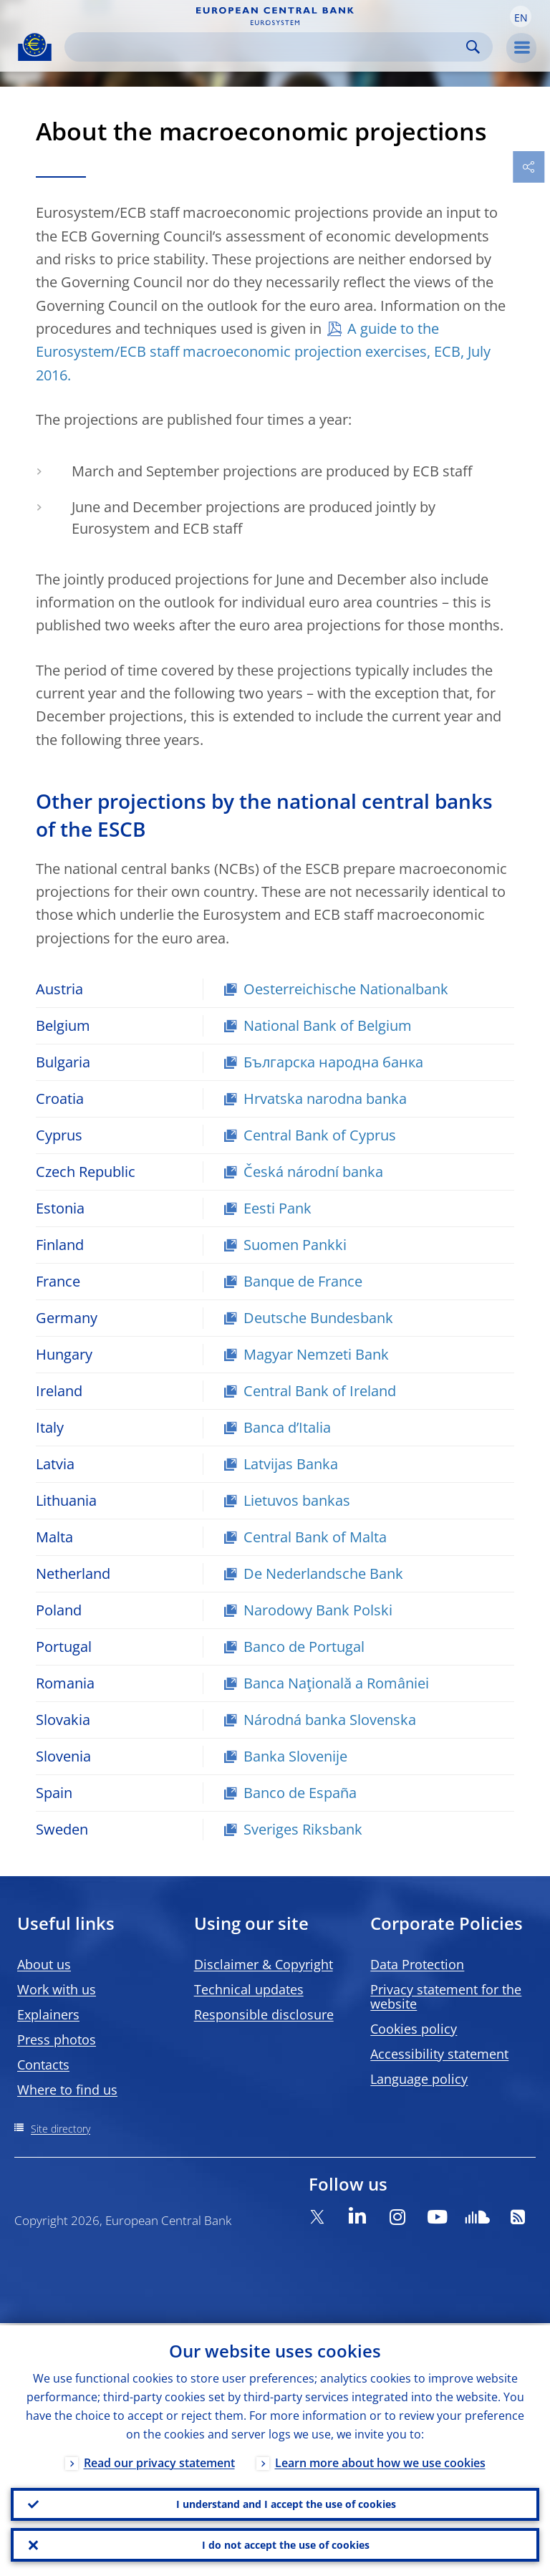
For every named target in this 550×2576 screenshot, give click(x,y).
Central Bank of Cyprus (319, 1135)
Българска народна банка (333, 1062)
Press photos (56, 2039)
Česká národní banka (313, 1171)
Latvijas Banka (290, 1464)
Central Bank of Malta (315, 1537)
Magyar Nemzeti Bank (316, 1354)
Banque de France (302, 1281)
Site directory (60, 2128)
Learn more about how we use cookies (380, 2461)
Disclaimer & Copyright (263, 1964)
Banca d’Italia (287, 1427)
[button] (520, 16)
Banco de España (300, 1792)
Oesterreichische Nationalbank (345, 989)
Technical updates (249, 1989)
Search (473, 46)
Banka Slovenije (295, 1756)
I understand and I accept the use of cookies (286, 2502)
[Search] (267, 46)
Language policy (419, 2078)
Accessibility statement (439, 2053)
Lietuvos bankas (296, 1500)
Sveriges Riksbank (302, 1829)
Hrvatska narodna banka (325, 1098)
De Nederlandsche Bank (323, 1573)
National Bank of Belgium (327, 1025)
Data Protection (417, 1964)
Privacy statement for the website (445, 1996)
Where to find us (67, 2089)
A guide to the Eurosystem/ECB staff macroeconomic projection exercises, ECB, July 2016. (263, 352)
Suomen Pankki (295, 1244)
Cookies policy (413, 2028)
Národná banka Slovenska (329, 1719)
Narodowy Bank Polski (317, 1610)
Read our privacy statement (159, 2461)
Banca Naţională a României (336, 1683)
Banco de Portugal (304, 1646)
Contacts (43, 2064)
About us (44, 1964)
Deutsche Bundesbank (318, 1317)
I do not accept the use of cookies (286, 2544)
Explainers (48, 2014)
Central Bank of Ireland (319, 1390)
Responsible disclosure (264, 2014)
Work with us (56, 1989)
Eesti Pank (277, 1208)
